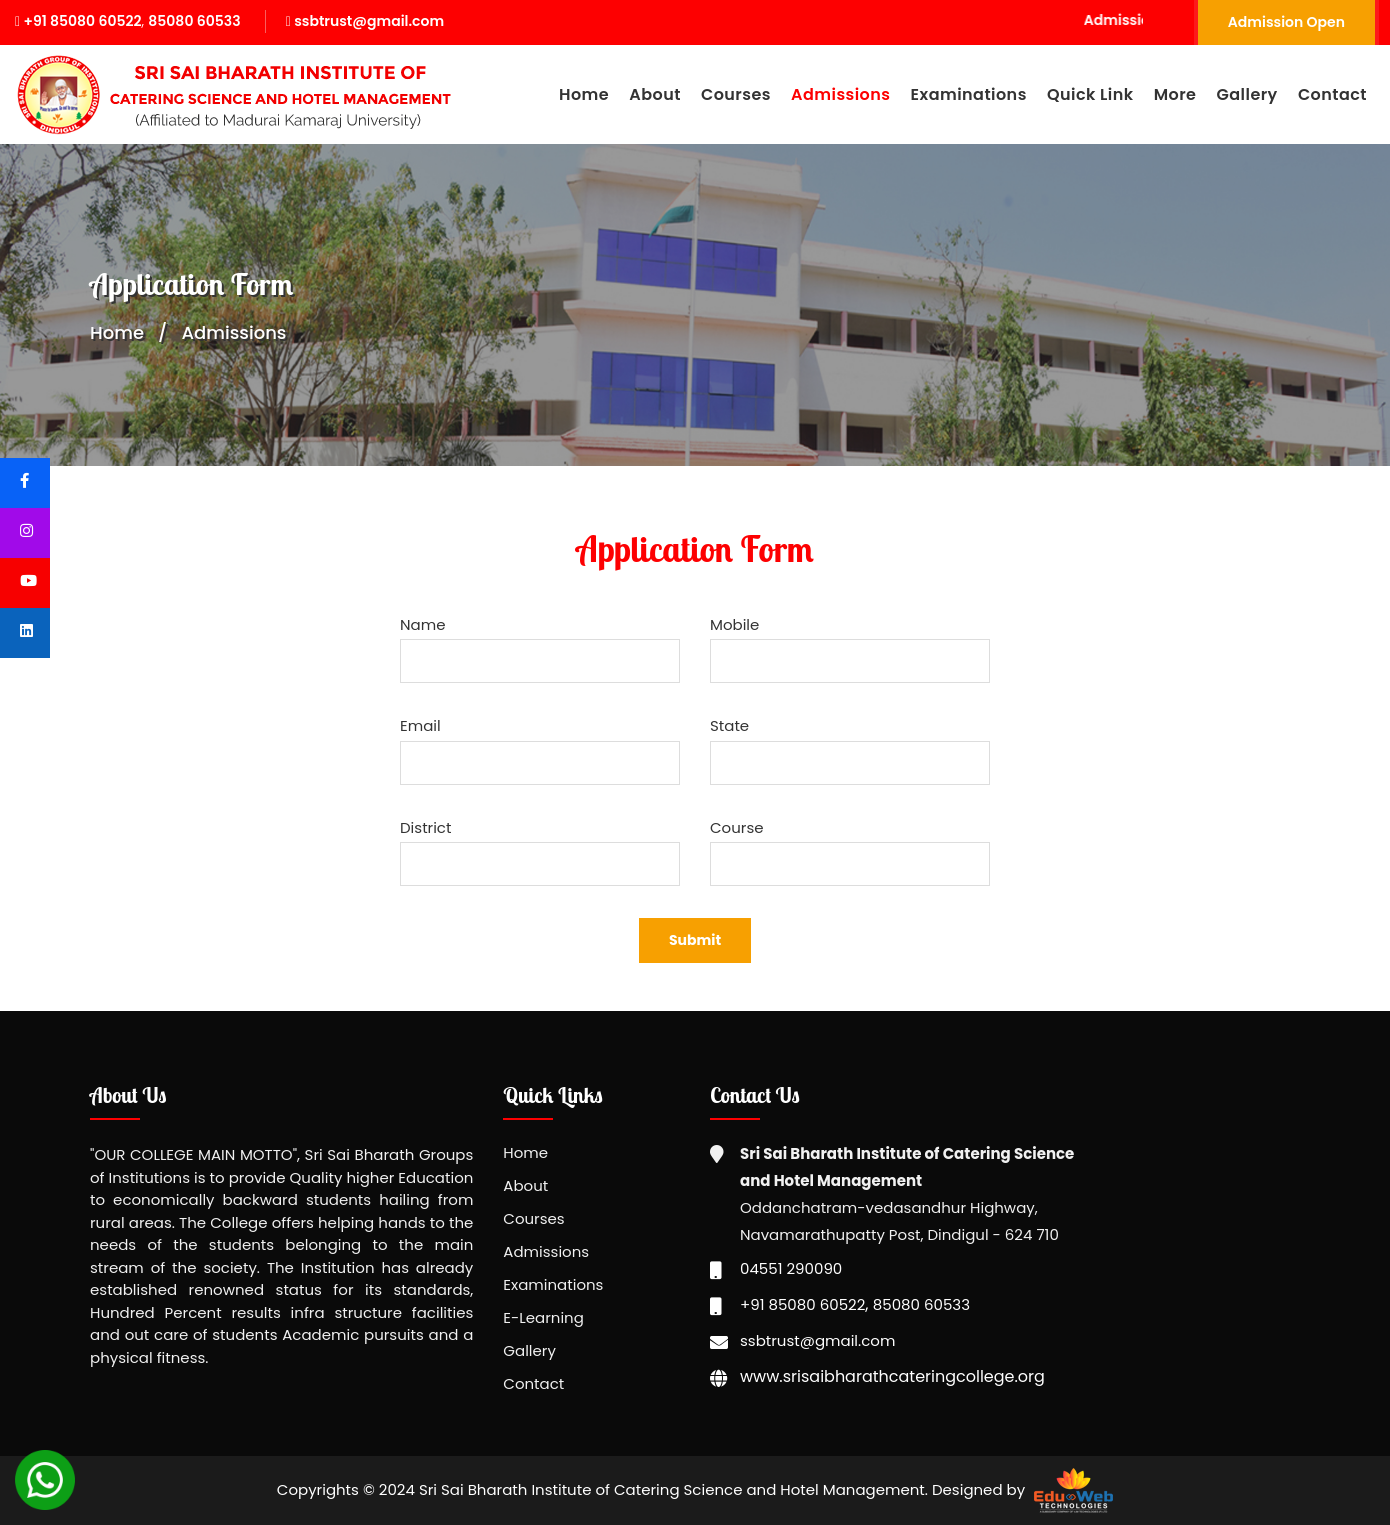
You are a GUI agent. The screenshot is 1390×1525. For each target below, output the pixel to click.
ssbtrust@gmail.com (365, 21)
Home (584, 94)
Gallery (1247, 94)
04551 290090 (791, 1268)
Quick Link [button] (1090, 94)
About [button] (655, 94)
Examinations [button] (969, 94)
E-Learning (543, 1317)
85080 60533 (194, 21)
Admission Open (1286, 22)
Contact (1332, 94)
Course (737, 827)
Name (422, 624)
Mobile (734, 624)
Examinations (553, 1284)
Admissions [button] (840, 94)
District (425, 827)
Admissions (546, 1251)
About (525, 1185)
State (729, 725)
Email (420, 725)
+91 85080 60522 (78, 21)
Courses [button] (736, 94)
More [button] (1175, 94)
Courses (533, 1218)
